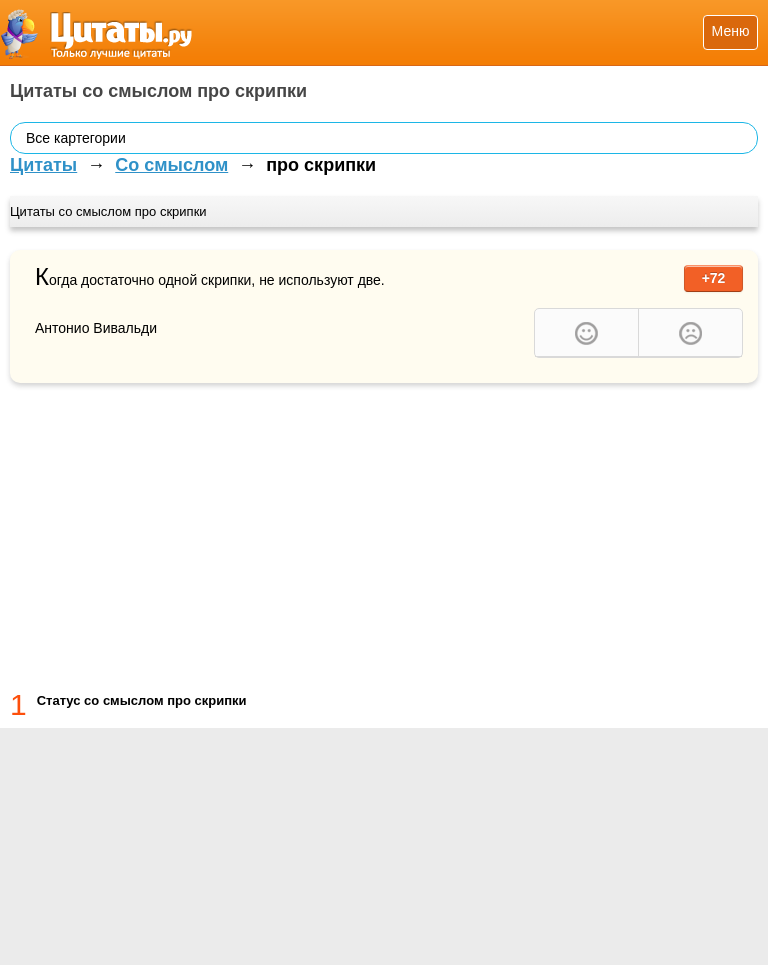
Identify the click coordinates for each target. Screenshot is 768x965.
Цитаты (43, 165)
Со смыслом (171, 165)
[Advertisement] (384, 533)
